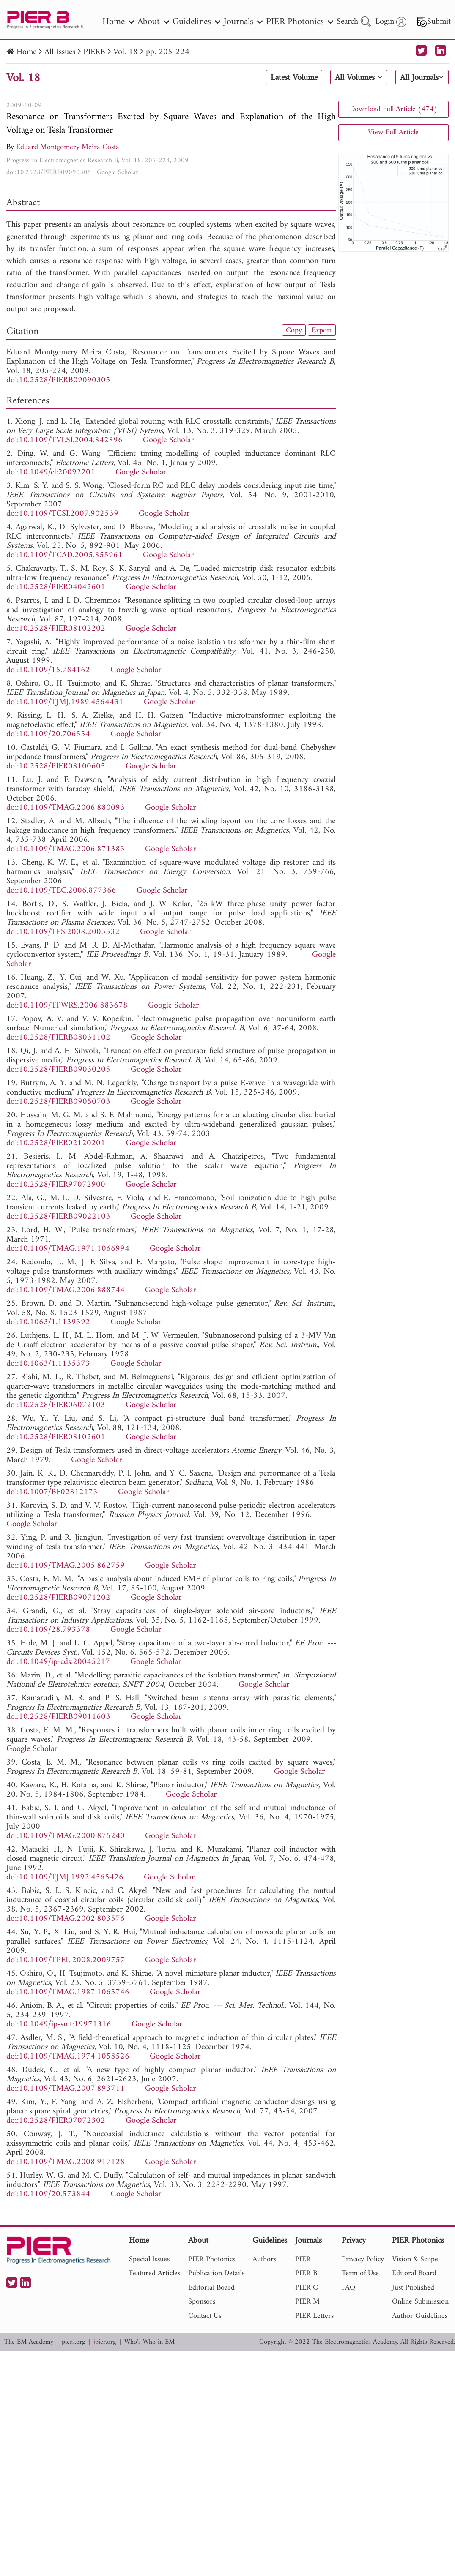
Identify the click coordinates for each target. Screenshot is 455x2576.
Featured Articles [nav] (154, 2273)
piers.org (73, 2342)
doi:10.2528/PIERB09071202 (58, 1597)
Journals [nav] (243, 22)
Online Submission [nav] (420, 2301)
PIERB (94, 52)
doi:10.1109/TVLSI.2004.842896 (64, 440)
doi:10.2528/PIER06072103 (55, 1405)
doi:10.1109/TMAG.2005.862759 (65, 1565)
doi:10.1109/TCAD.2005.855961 (64, 555)
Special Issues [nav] (149, 2259)
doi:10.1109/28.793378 (48, 1630)
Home (26, 52)
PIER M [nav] (307, 2301)
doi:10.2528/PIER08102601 (55, 1437)
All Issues (59, 52)
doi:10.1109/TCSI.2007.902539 (62, 513)
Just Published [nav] (413, 2287)
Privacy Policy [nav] (363, 2259)
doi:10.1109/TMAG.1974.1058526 (67, 2056)
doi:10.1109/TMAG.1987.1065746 (67, 1992)
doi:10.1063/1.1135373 (48, 1363)
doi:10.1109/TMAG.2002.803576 (65, 1919)
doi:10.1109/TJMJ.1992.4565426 (64, 1877)
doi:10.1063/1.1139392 (48, 1322)
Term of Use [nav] (360, 2273)
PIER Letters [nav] (314, 2316)
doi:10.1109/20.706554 (48, 734)
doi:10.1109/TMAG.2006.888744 (65, 1290)
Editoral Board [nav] (414, 2273)
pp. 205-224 (167, 52)
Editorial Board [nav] (211, 2287)
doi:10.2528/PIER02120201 (55, 1143)
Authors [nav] (264, 2259)
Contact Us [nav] (204, 2316)
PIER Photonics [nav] (299, 22)
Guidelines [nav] (196, 22)
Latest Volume (293, 78)
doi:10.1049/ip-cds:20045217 (58, 1662)
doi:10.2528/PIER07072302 (55, 2120)
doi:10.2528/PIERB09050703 (58, 1102)
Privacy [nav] (354, 2241)
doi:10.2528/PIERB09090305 (48, 172)
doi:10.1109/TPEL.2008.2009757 (65, 1960)
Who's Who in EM (149, 2342)
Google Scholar (117, 172)
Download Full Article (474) (393, 109)
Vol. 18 (125, 52)
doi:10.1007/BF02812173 (52, 1492)
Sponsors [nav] (201, 2301)
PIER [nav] (303, 2259)
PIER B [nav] (306, 2273)
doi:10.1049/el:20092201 (50, 472)
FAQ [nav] (348, 2287)
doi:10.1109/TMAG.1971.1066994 (67, 1249)
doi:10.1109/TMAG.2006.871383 (65, 849)
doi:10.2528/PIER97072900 (55, 1184)
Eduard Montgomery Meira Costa (67, 147)
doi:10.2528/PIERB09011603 (58, 1717)
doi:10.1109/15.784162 (48, 670)
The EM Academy (28, 2342)
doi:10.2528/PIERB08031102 (58, 1037)
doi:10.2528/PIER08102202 (55, 628)
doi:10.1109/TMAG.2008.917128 (65, 2162)
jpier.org (104, 2342)
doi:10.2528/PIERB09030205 (58, 1069)
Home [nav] (118, 22)
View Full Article (393, 132)
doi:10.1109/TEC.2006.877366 (61, 890)
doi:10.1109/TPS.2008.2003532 (63, 932)
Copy (294, 330)
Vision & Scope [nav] (415, 2259)
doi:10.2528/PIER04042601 (55, 587)
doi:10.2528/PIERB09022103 (58, 1216)
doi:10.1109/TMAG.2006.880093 (65, 808)
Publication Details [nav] (216, 2273)
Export (322, 330)
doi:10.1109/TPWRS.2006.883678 (67, 1005)
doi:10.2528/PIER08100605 (55, 766)
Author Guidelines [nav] (419, 2316)
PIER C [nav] (306, 2287)
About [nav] (153, 22)
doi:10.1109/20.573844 (48, 2194)
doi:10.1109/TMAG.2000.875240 (65, 1836)
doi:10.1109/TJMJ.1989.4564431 (64, 702)
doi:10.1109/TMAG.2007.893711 (65, 2088)
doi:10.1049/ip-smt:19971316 (58, 2024)
